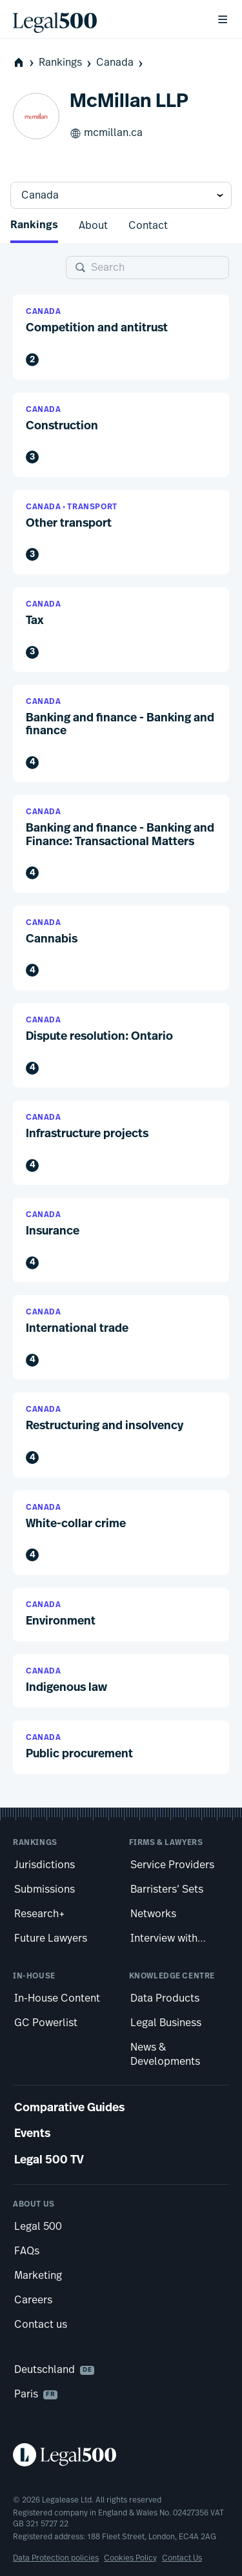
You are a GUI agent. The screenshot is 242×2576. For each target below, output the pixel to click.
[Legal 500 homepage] (121, 2454)
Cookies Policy (130, 2558)
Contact (148, 225)
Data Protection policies (56, 2558)
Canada (120, 62)
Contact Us (182, 2558)
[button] (121, 336)
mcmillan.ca (106, 133)
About (93, 225)
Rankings (66, 62)
